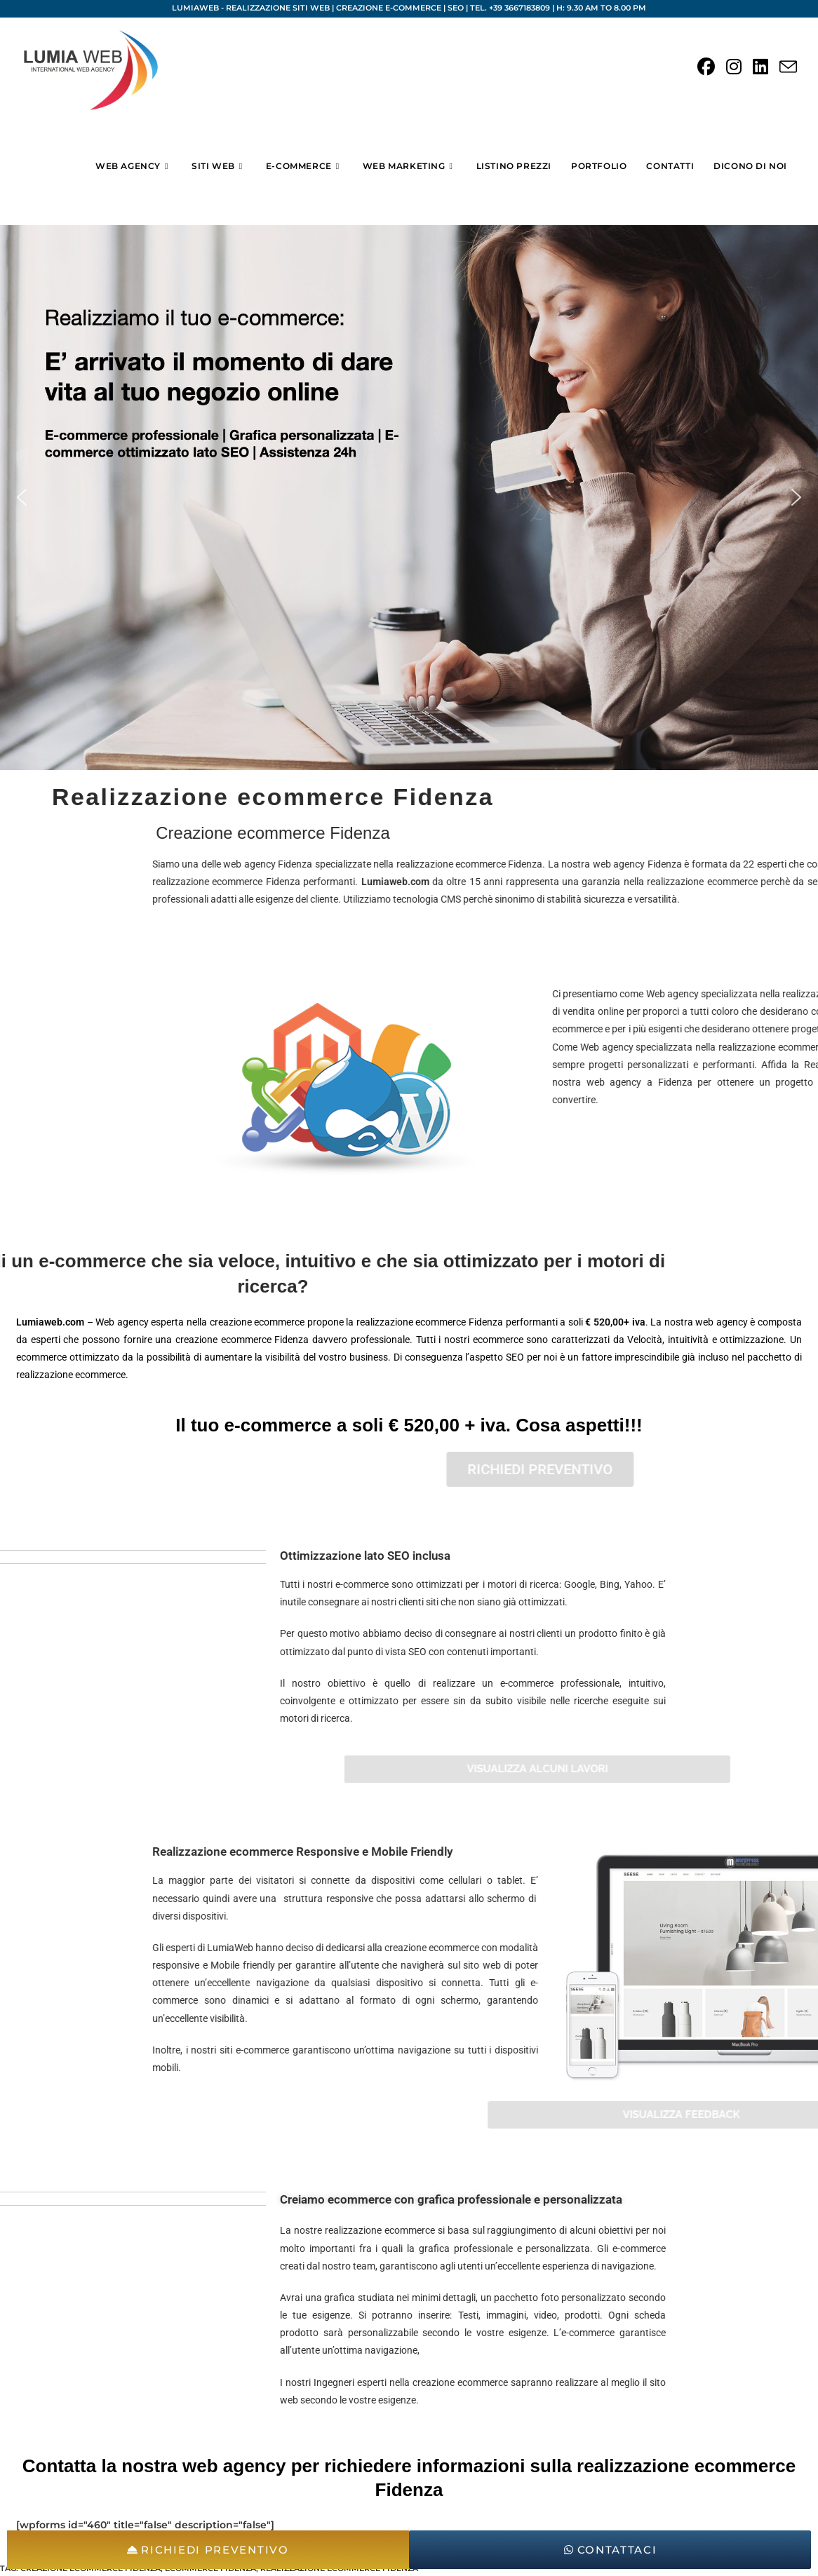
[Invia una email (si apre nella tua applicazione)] (788, 67)
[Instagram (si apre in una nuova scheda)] (733, 67)
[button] (22, 497)
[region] (409, 497)
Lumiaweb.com (761, 881)
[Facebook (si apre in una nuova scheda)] (706, 67)
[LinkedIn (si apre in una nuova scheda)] (760, 67)
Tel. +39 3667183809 (510, 8)
